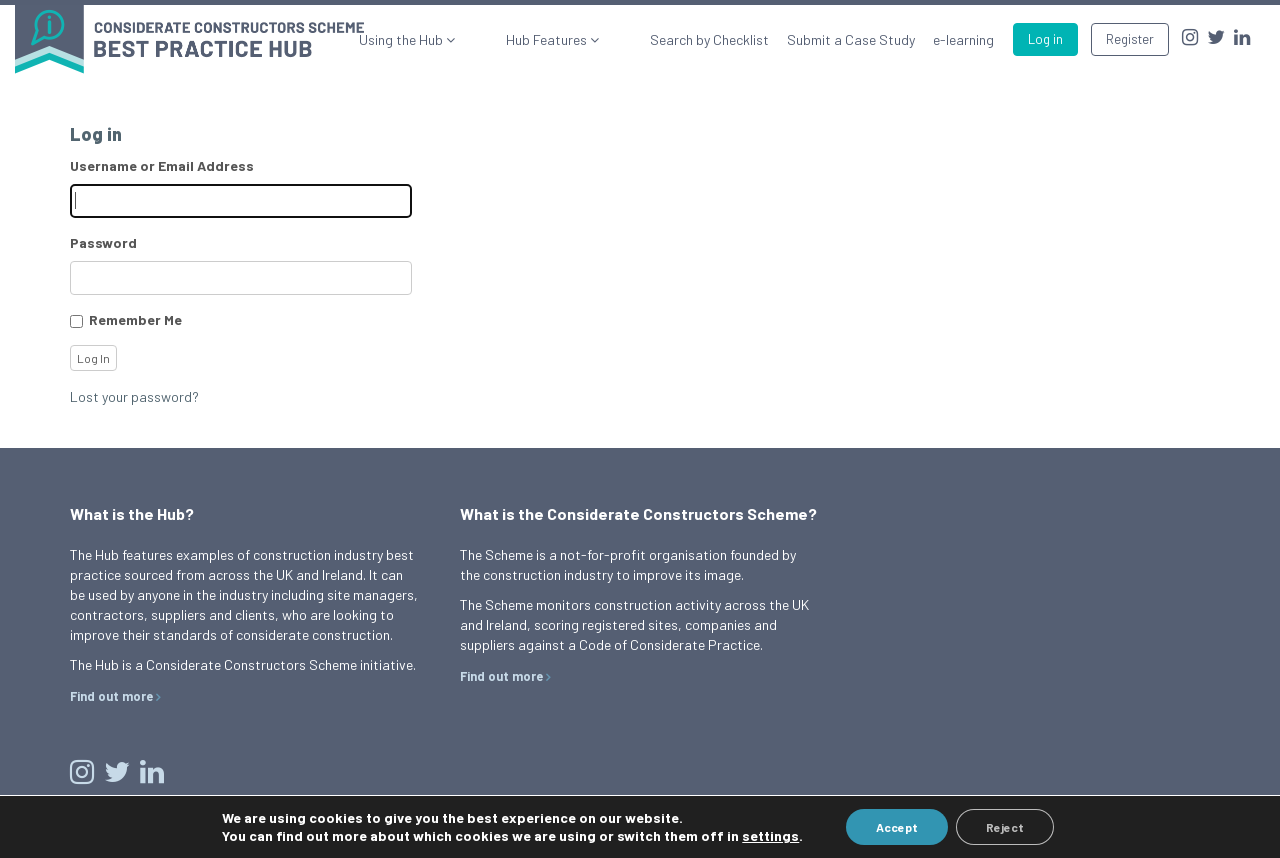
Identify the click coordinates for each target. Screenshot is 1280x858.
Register (1130, 39)
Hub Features (581, 39)
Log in (1045, 39)
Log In (93, 358)
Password (103, 242)
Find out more (111, 696)
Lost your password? (134, 396)
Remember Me (135, 319)
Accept (897, 827)
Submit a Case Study (851, 39)
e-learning (963, 39)
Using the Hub (468, 39)
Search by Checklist (709, 39)
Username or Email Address (162, 165)
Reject (1005, 827)
